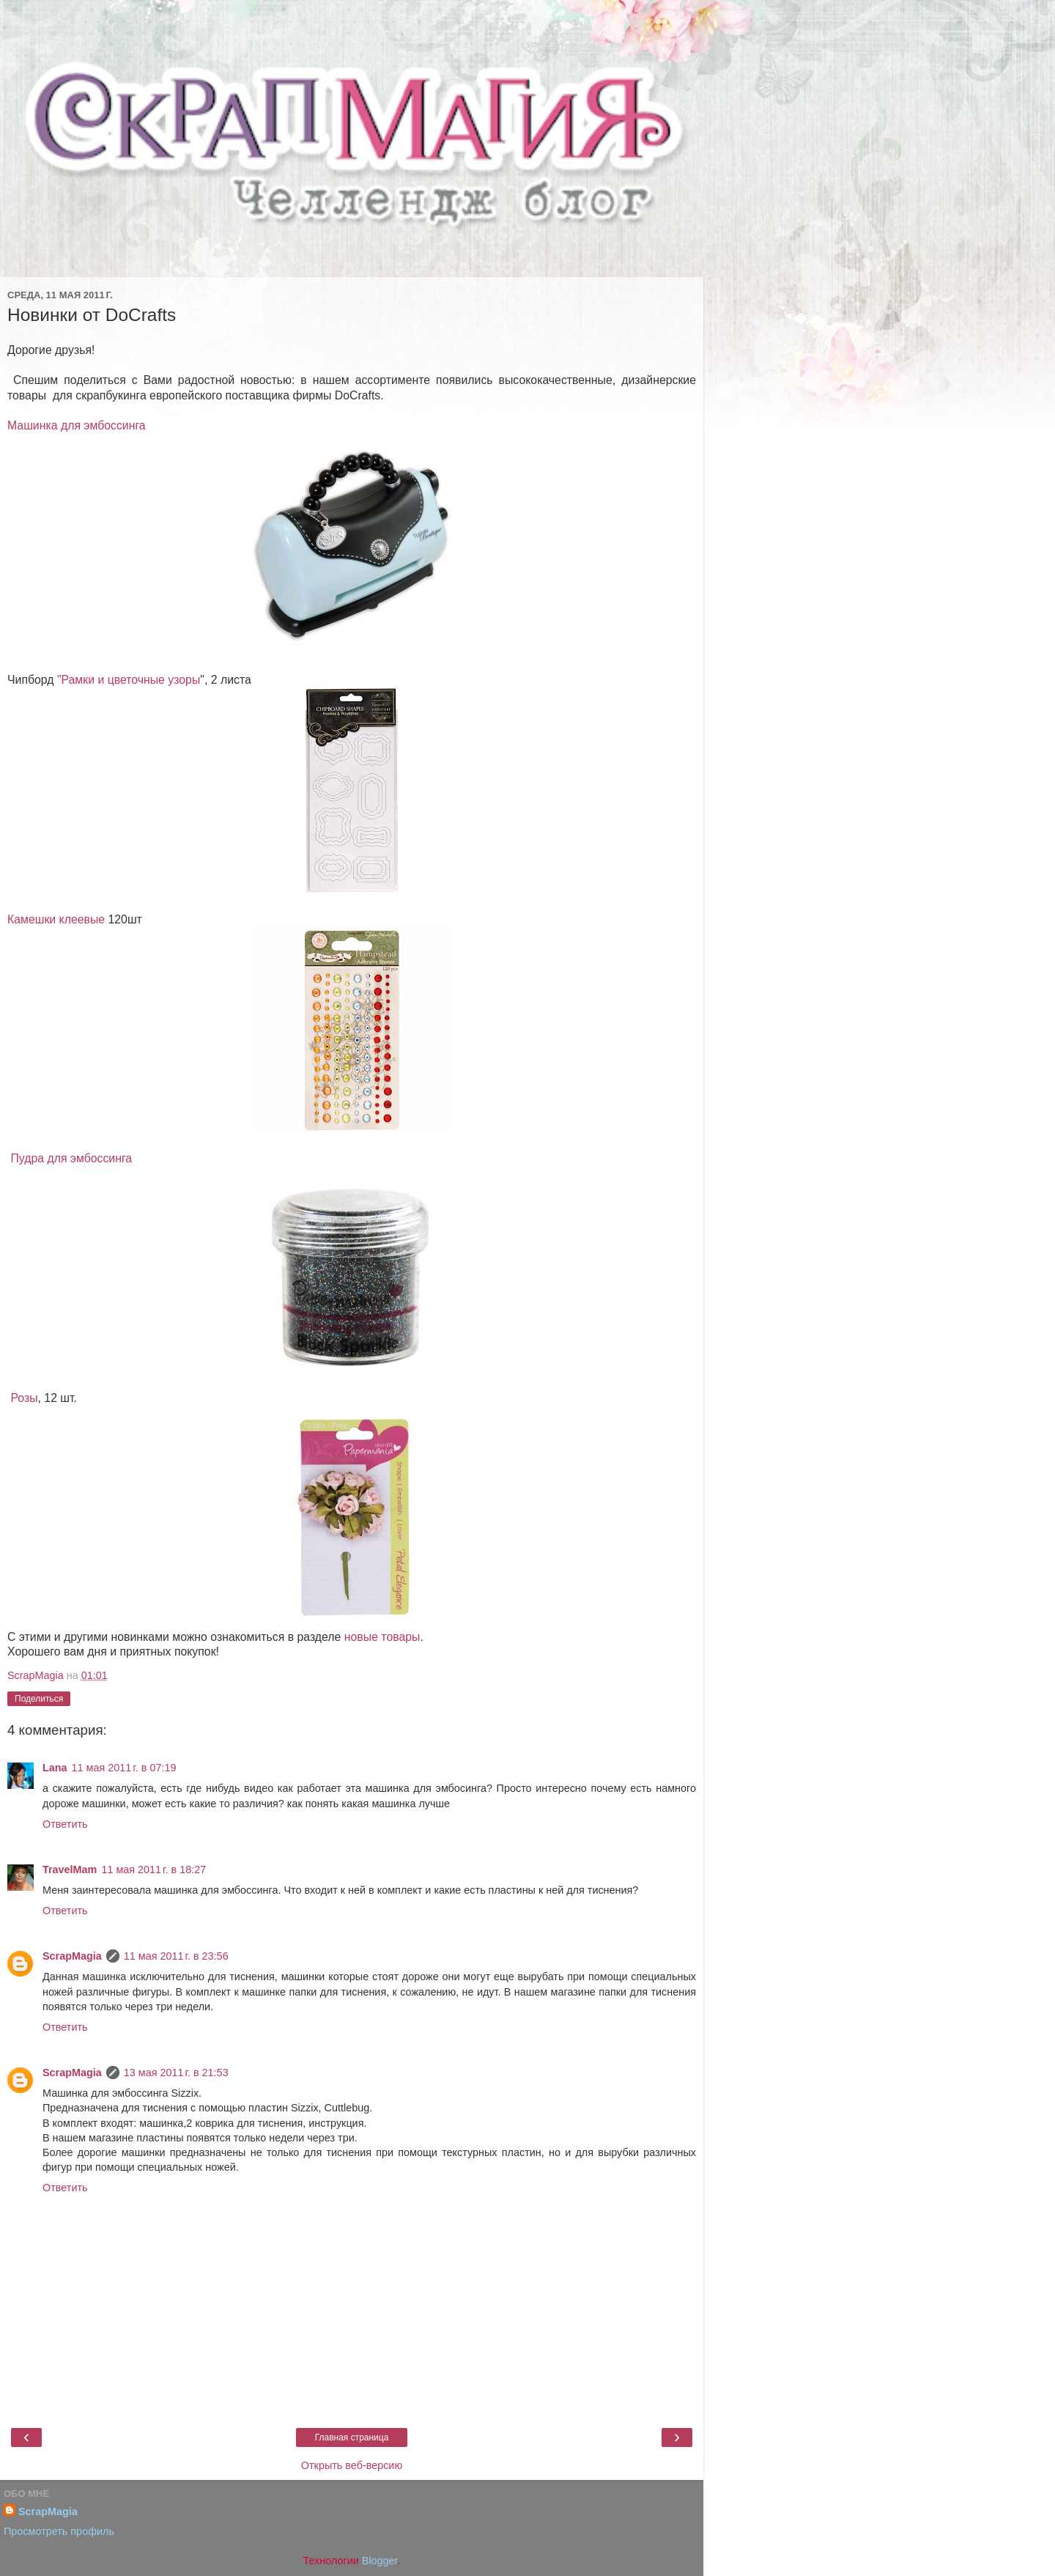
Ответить (65, 1824)
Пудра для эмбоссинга (71, 1158)
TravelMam (69, 1869)
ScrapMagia (72, 1956)
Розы (23, 1398)
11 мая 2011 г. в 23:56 (176, 1956)
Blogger (380, 2560)
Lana (54, 1768)
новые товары (382, 1637)
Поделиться (39, 1699)
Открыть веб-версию (351, 2465)
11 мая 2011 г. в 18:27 (153, 1869)
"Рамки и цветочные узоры (128, 679)
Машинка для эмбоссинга (76, 425)
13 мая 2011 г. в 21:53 (176, 2072)
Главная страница (352, 2437)
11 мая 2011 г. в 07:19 (124, 1768)
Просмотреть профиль (59, 2531)
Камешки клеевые (56, 919)
